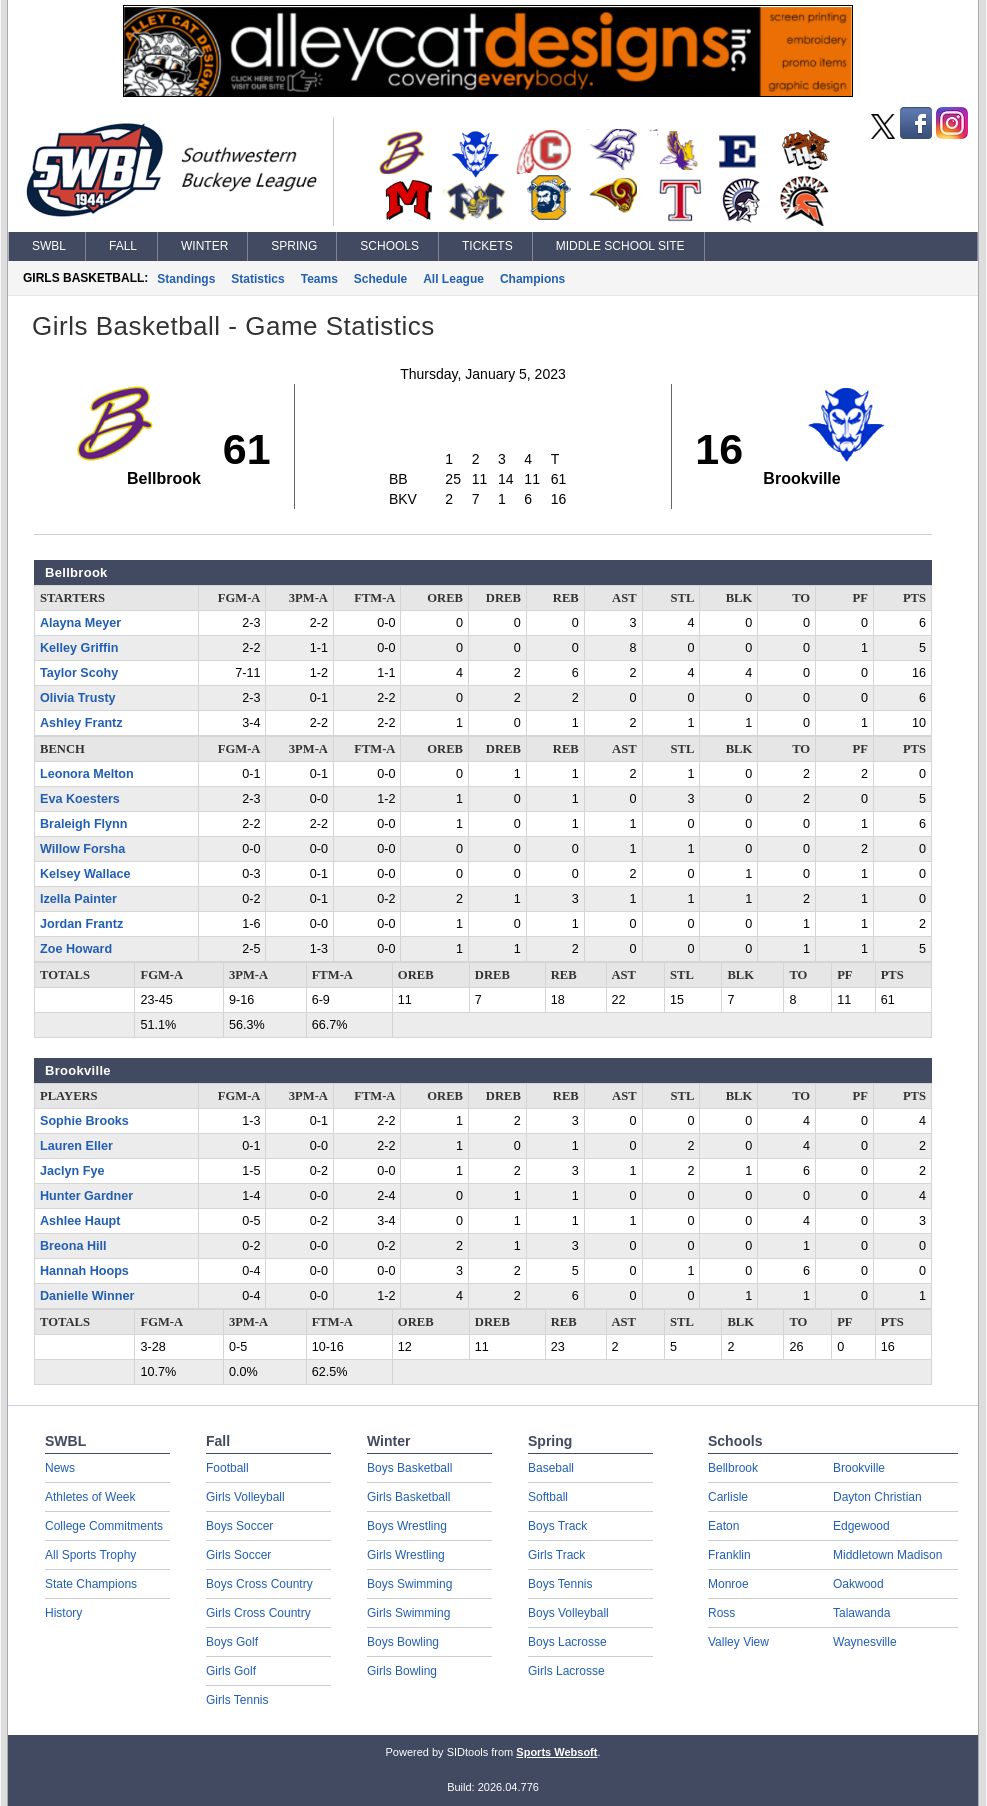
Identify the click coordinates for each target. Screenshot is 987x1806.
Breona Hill (73, 1246)
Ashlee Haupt (80, 1221)
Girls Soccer (238, 1555)
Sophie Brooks (84, 1121)
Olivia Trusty (78, 698)
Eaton (723, 1526)
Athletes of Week (90, 1497)
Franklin (729, 1555)
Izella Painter (78, 899)
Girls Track (556, 1555)
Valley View (738, 1642)
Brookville (859, 1468)
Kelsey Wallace (85, 874)
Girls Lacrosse (566, 1671)
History (63, 1613)
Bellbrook (733, 1468)
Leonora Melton (87, 774)
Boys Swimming (409, 1584)
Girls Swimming (408, 1613)
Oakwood (858, 1584)
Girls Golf (231, 1671)
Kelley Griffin (79, 648)
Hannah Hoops (84, 1271)
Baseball (551, 1468)
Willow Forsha (82, 849)
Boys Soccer (239, 1526)
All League (453, 279)
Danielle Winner (87, 1296)
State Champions (91, 1584)
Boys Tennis (560, 1584)
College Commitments (104, 1526)
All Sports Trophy (90, 1555)
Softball (548, 1497)
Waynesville (865, 1642)
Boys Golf (232, 1642)
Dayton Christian (877, 1497)
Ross (721, 1613)
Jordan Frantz (81, 924)
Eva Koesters (80, 799)
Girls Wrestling (406, 1555)
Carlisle (728, 1497)
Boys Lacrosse (567, 1642)
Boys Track (557, 1526)
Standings (186, 279)
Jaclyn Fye (72, 1171)
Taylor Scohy (79, 673)
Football (227, 1468)
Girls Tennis (237, 1700)
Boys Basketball (409, 1468)
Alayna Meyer (80, 623)
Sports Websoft (556, 1752)
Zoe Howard (76, 949)
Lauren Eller (76, 1146)
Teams (319, 279)
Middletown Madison (887, 1555)
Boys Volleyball (568, 1613)
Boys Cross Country (259, 1584)
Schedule (380, 279)
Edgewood (861, 1526)
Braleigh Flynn (83, 824)
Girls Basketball (408, 1497)
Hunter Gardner (86, 1196)
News (60, 1468)
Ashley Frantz (81, 723)
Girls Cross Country (258, 1613)
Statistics (257, 279)
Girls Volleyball (245, 1497)
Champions (532, 279)
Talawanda (861, 1613)
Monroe (728, 1584)
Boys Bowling (403, 1642)
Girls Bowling (402, 1671)
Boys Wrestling (407, 1526)
